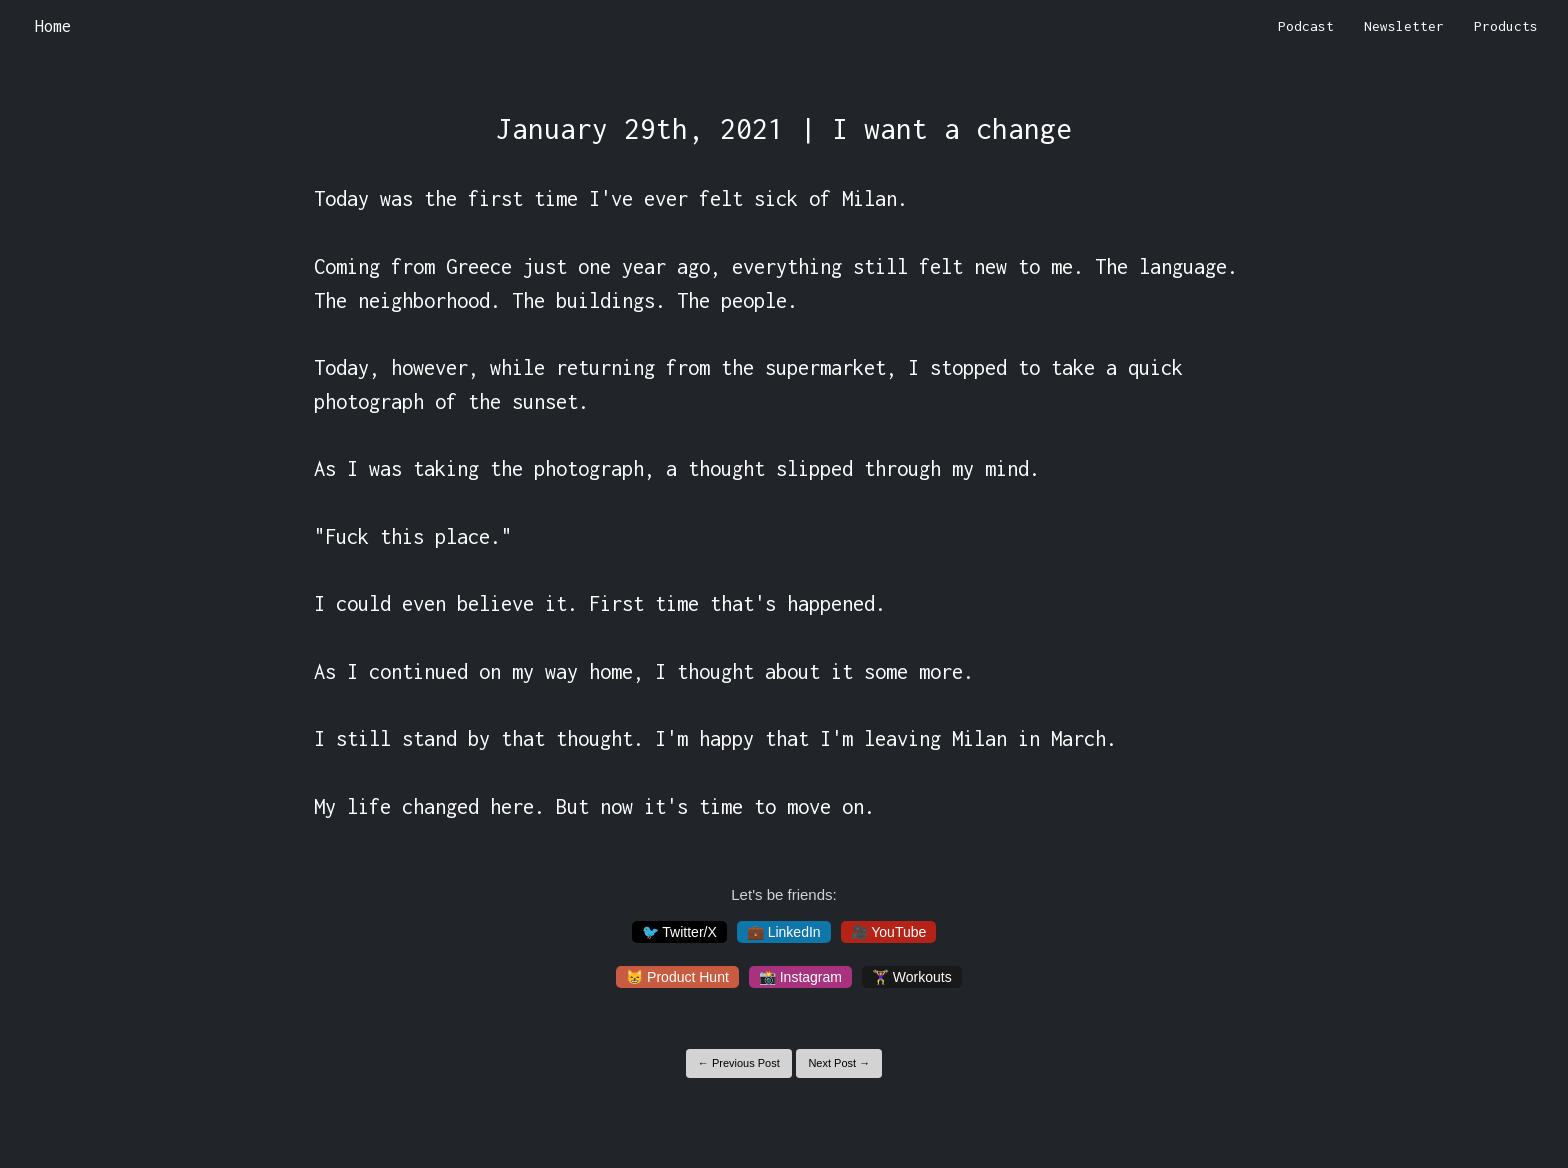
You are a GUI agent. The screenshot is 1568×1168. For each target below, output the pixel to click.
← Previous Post (739, 1063)
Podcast (1306, 26)
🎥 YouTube (889, 932)
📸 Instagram (800, 977)
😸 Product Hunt (677, 977)
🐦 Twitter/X (679, 932)
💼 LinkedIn (784, 932)
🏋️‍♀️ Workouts (912, 977)
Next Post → (839, 1063)
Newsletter (1404, 26)
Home (53, 26)
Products (1506, 26)
